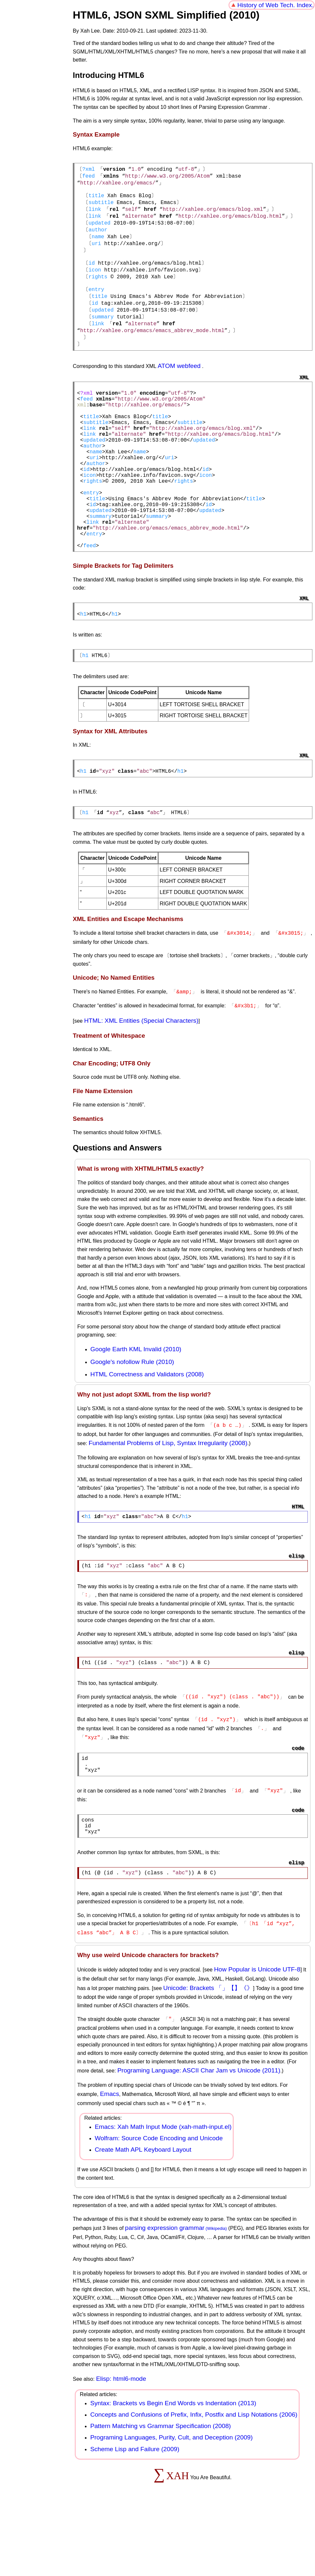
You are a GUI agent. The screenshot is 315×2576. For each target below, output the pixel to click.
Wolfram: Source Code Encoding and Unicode (159, 2205)
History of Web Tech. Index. (275, 5)
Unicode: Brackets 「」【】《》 (208, 2055)
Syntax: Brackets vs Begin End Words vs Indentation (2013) (173, 2470)
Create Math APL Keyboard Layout (143, 2216)
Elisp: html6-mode (121, 2445)
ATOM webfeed (179, 385)
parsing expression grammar (164, 2294)
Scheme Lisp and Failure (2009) (134, 2516)
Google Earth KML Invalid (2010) (135, 1409)
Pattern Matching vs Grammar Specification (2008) (160, 2493)
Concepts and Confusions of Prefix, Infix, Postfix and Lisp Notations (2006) (193, 2481)
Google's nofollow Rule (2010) (132, 1422)
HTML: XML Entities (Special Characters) (141, 1081)
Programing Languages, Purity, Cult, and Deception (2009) (171, 2504)
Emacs (109, 2161)
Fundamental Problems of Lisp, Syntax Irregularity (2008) (167, 1503)
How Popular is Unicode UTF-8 (257, 2037)
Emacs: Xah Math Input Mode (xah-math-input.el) (163, 2193)
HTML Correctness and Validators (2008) (147, 1434)
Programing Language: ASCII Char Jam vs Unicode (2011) (199, 2137)
